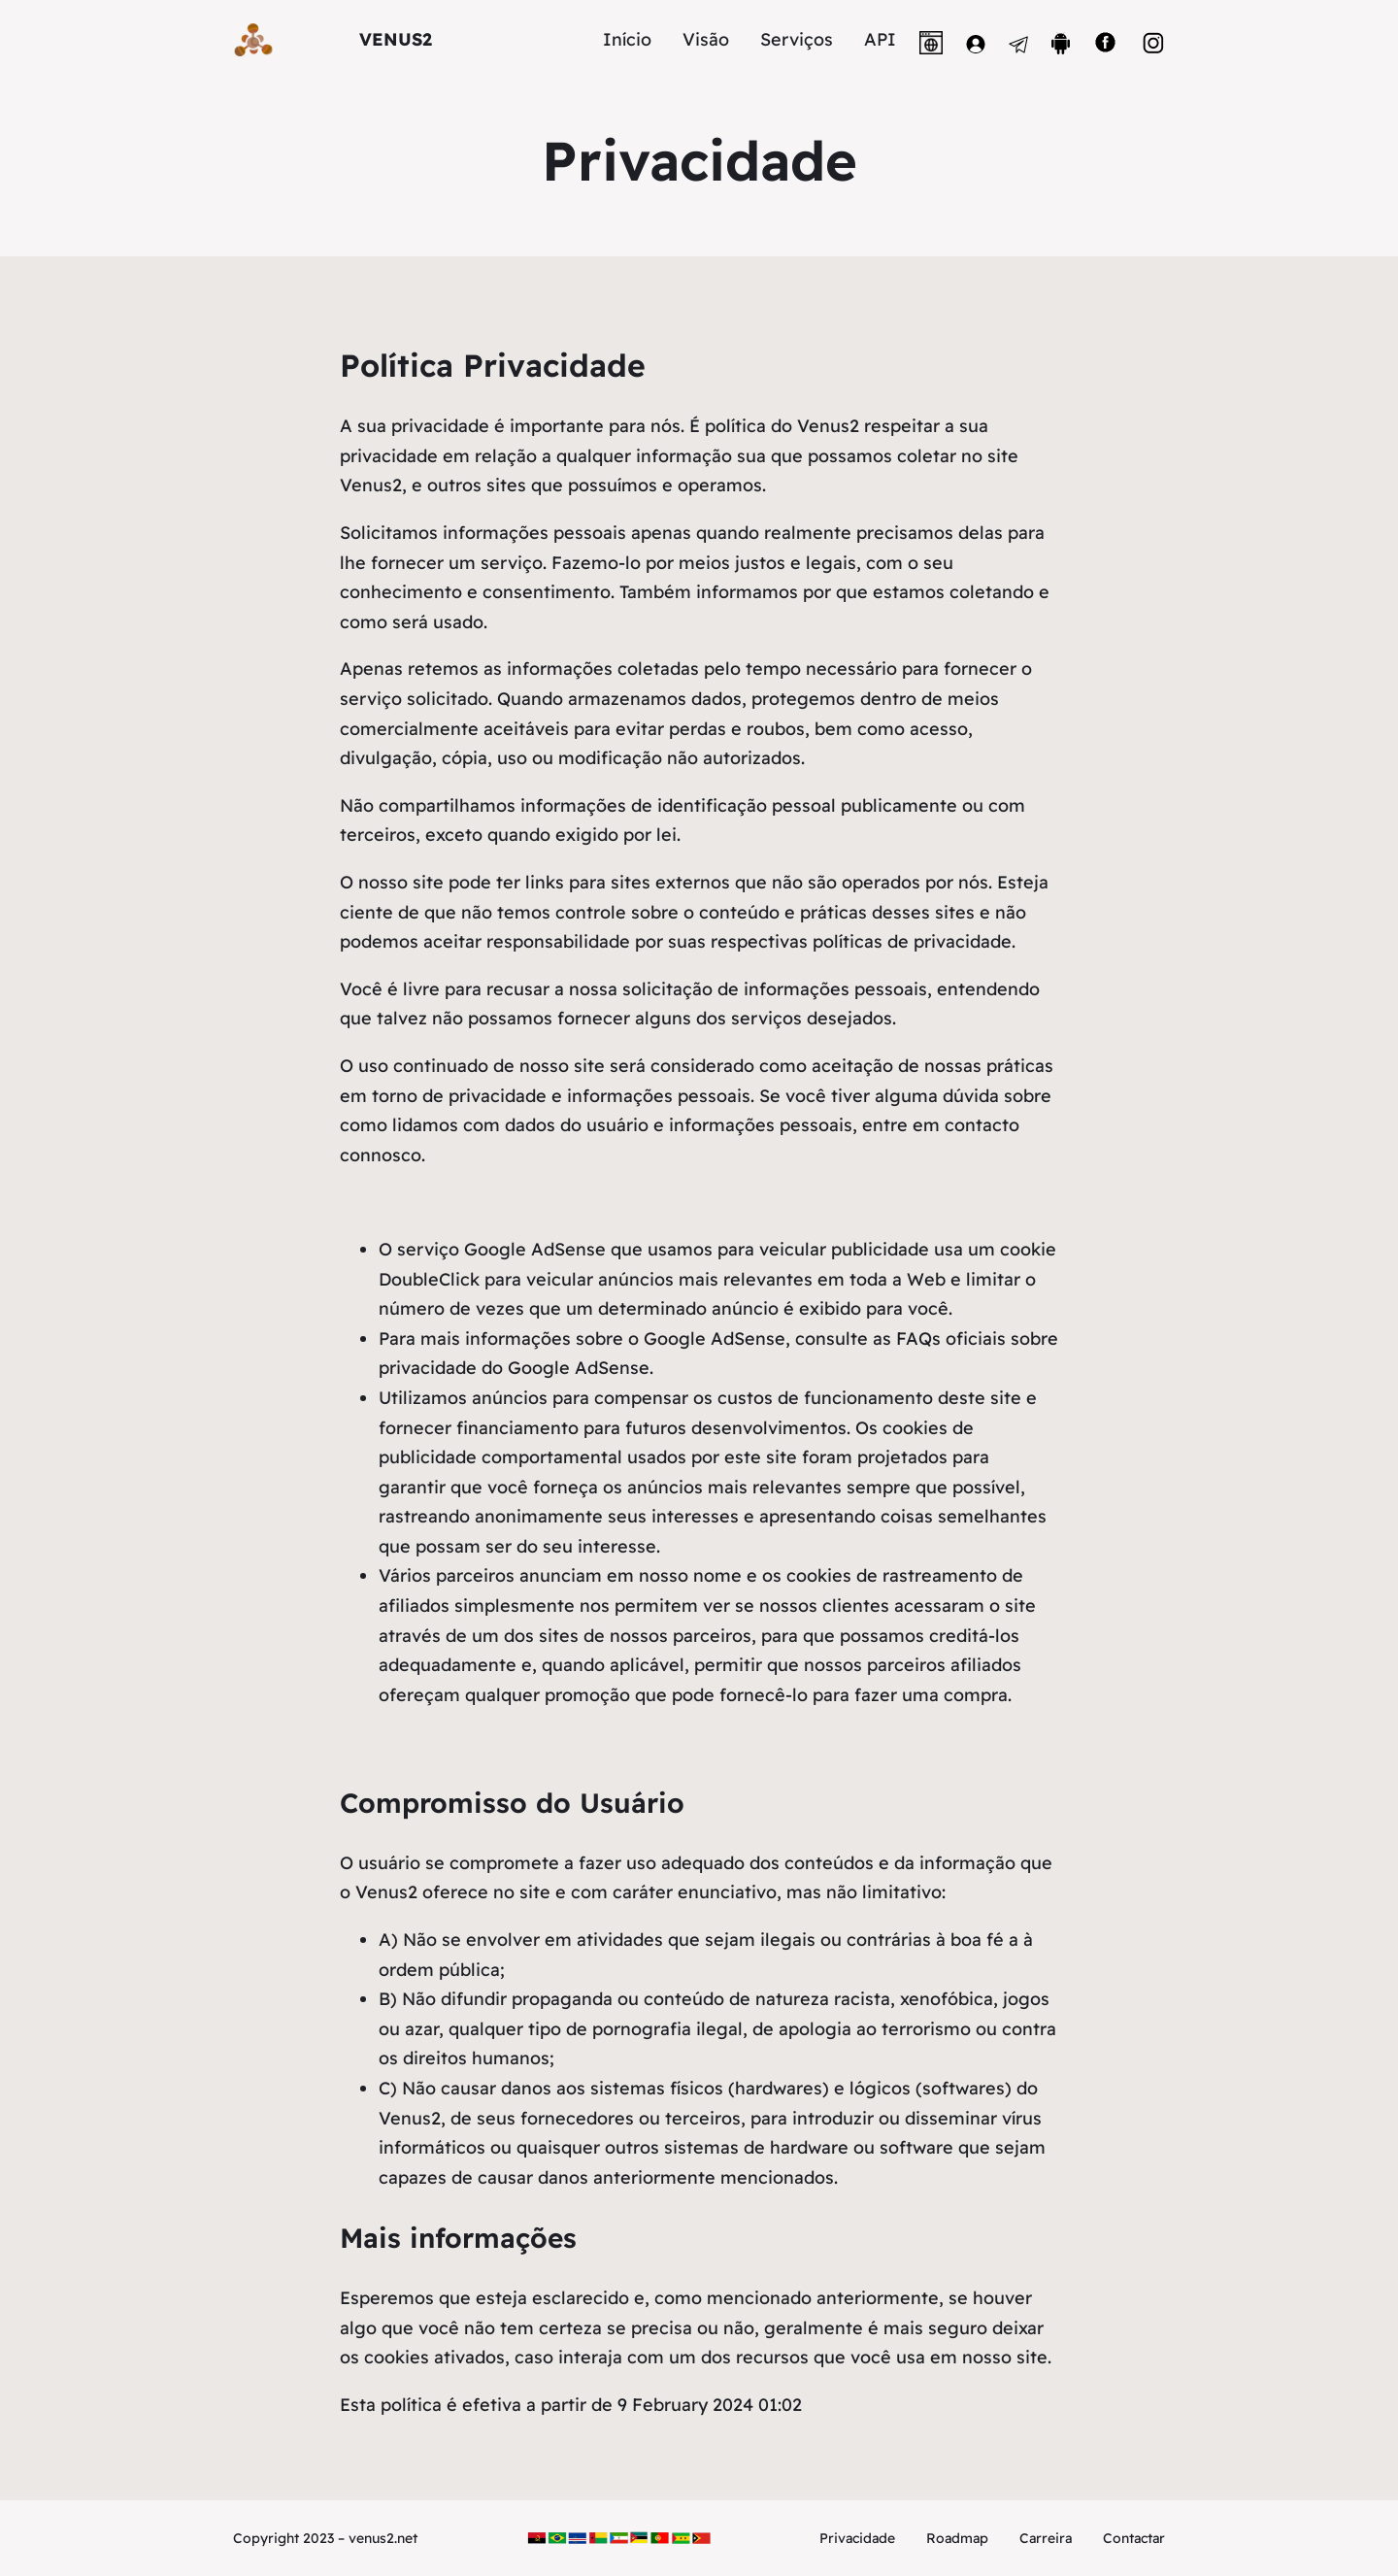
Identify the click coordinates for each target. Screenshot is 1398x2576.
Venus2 (371, 485)
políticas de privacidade (912, 941)
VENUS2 (395, 39)
